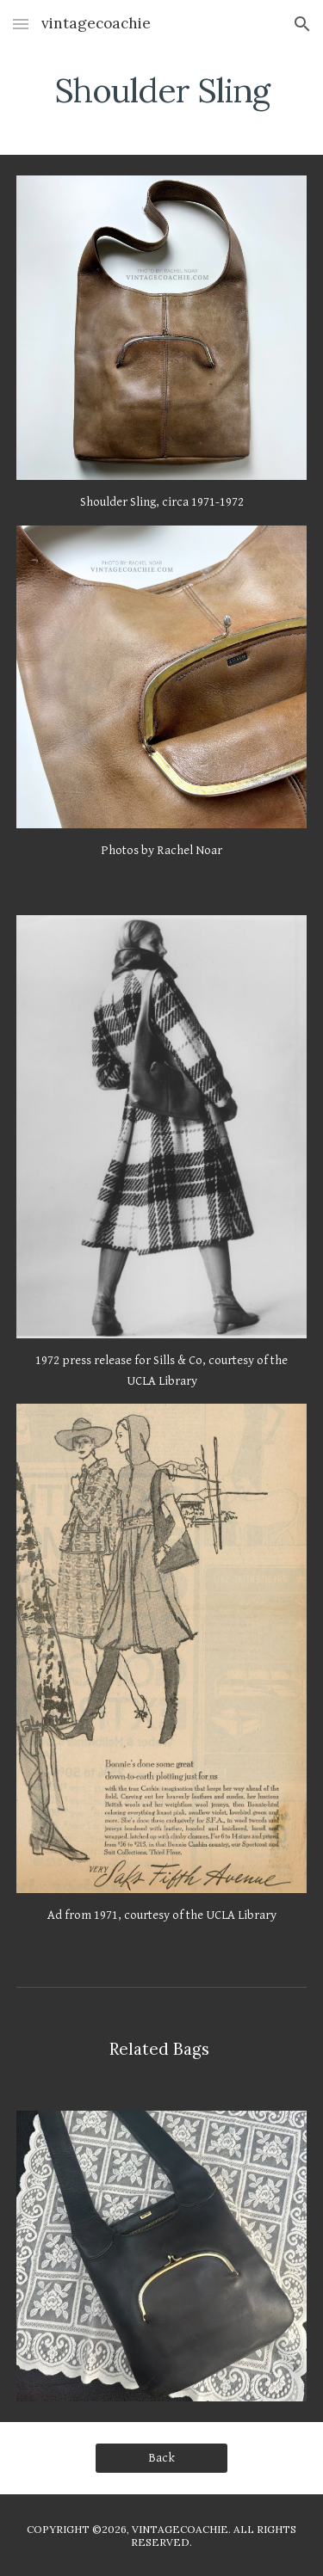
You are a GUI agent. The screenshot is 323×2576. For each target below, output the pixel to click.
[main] (161, 90)
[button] (20, 23)
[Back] (161, 2458)
